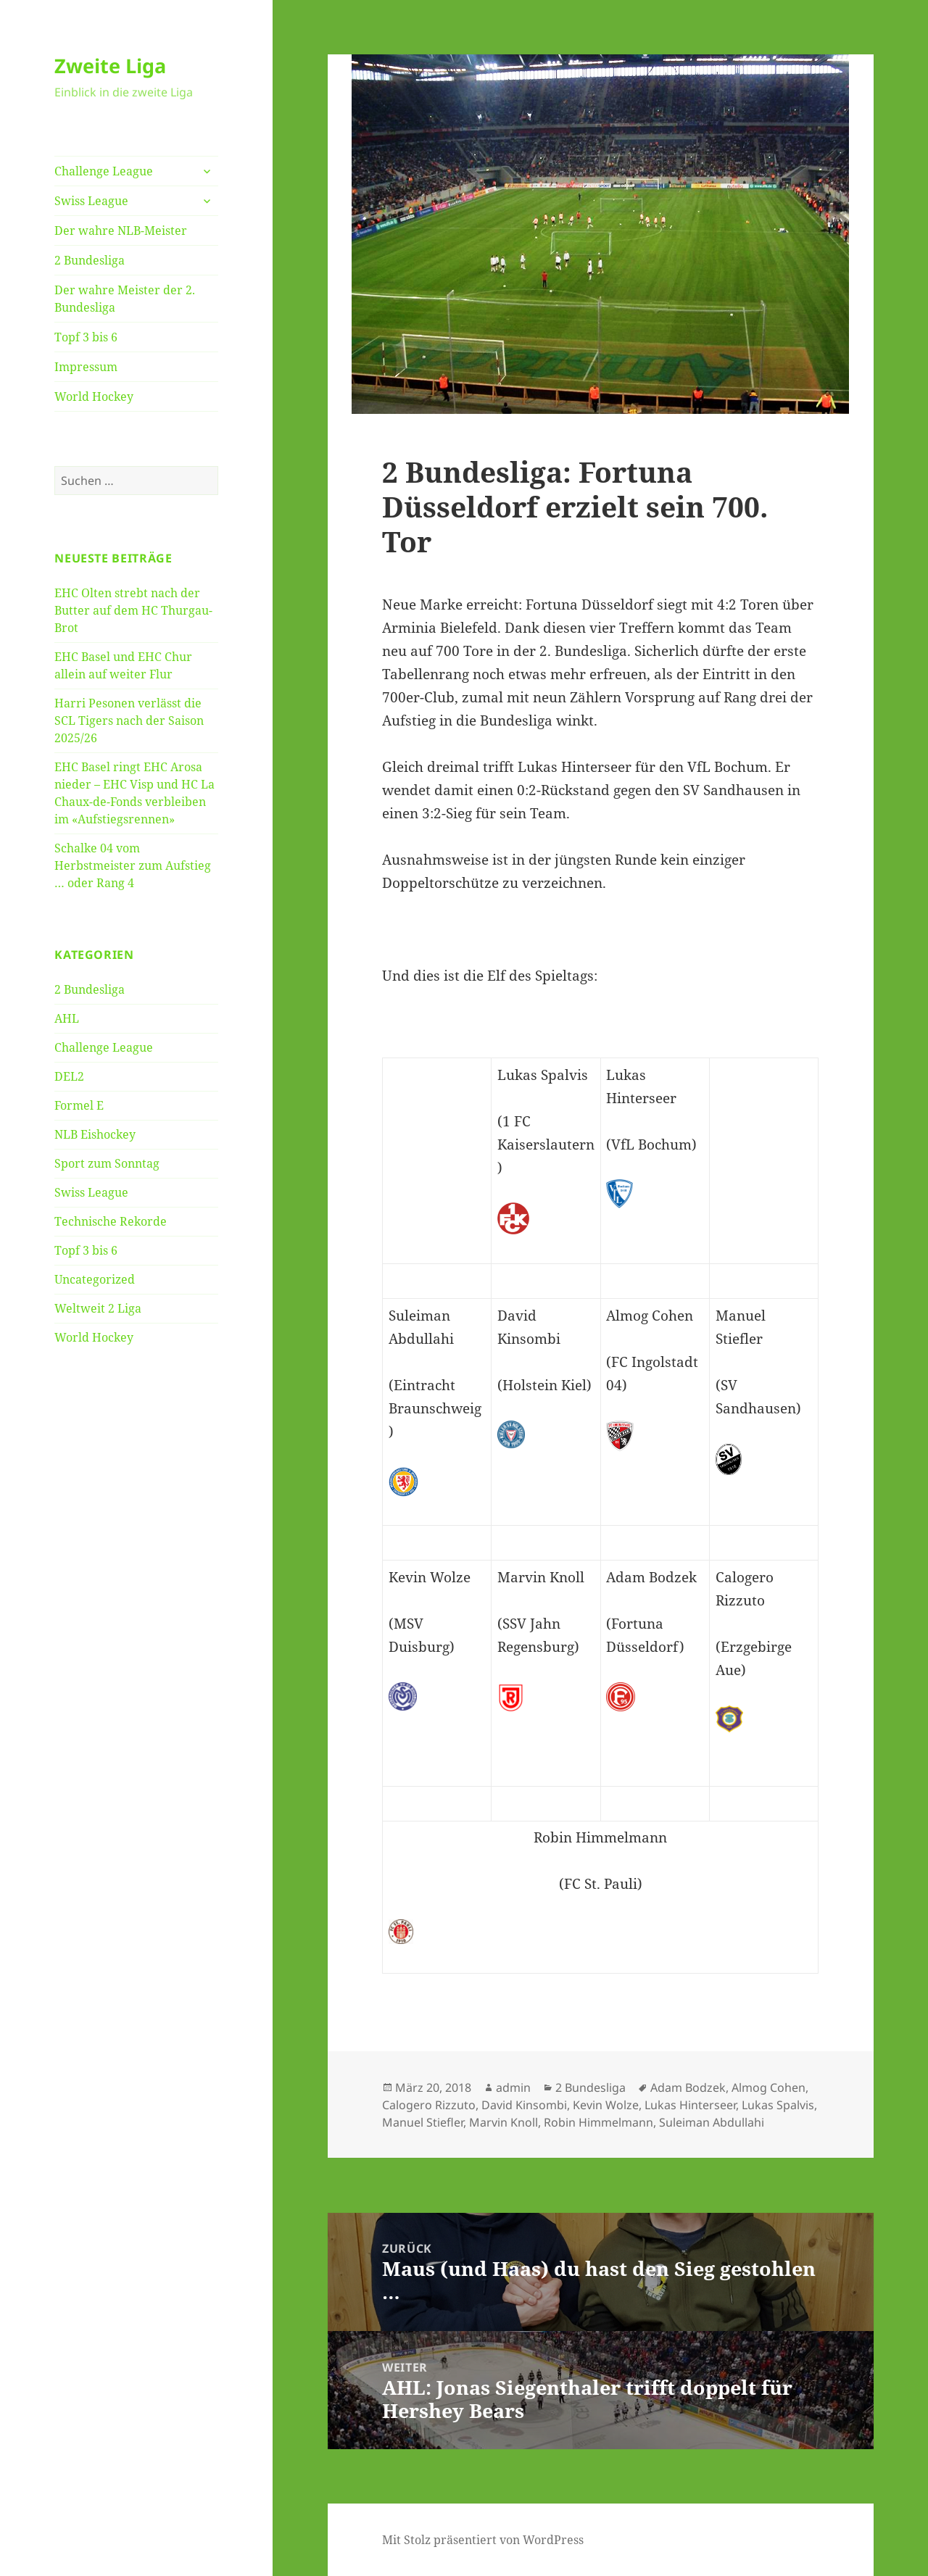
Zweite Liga (110, 65)
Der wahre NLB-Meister (120, 230)
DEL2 (69, 1076)
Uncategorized (94, 1279)
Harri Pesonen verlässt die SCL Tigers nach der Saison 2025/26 (129, 720)
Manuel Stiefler (422, 2122)
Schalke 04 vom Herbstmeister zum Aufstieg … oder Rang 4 (132, 865)
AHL (66, 1018)
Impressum (85, 367)
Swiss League (91, 201)
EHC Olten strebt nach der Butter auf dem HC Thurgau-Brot (133, 610)
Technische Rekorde (110, 1221)
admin (513, 2087)
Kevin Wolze (606, 2105)
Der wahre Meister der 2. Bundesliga (124, 298)
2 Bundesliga (89, 260)
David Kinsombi (524, 2105)
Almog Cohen (768, 2087)
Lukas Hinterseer (690, 2105)
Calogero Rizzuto (429, 2105)
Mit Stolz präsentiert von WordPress (483, 2540)
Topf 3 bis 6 (85, 337)
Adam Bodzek (688, 2087)
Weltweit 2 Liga (97, 1308)
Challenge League (103, 171)
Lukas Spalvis (778, 2105)
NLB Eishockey (95, 1134)
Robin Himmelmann (598, 2122)
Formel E (79, 1105)
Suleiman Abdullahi (711, 2122)
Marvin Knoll (503, 2122)
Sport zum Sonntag (107, 1163)
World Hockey (93, 396)
